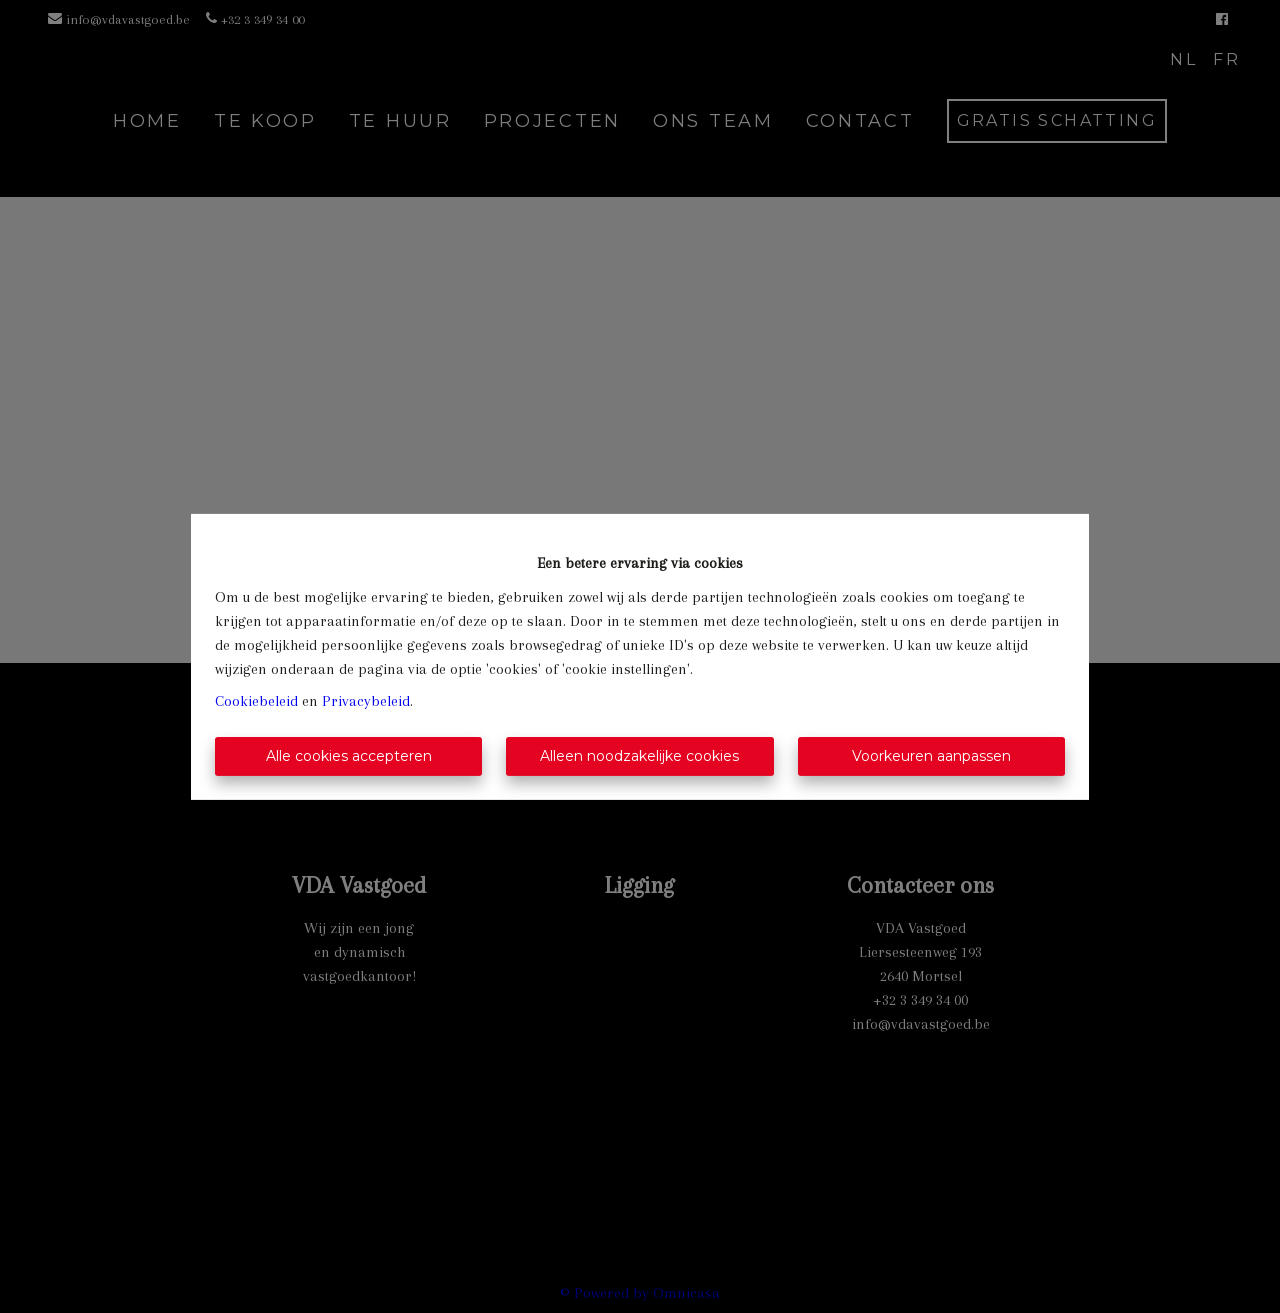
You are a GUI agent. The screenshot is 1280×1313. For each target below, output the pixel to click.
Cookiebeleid (256, 701)
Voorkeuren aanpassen (931, 756)
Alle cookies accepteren (349, 756)
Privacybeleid (366, 701)
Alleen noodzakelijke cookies (639, 756)
